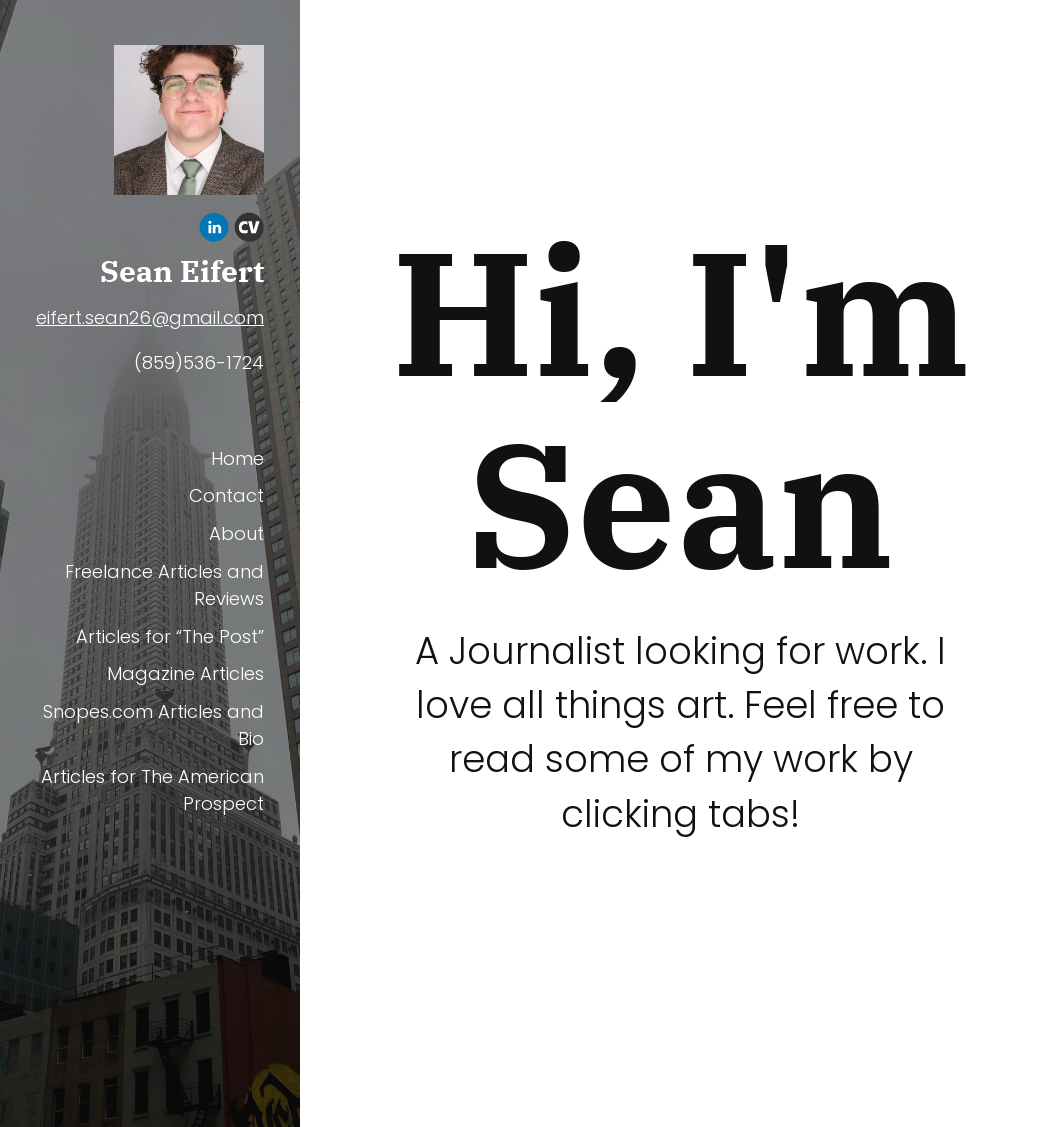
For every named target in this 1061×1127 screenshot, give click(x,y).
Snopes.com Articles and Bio (153, 725)
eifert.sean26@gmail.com (150, 317)
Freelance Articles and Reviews (164, 585)
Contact (226, 495)
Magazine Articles (185, 673)
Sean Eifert (182, 271)
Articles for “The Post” (170, 636)
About (236, 533)
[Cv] (249, 230)
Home (237, 458)
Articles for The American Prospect (152, 790)
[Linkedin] (214, 230)
